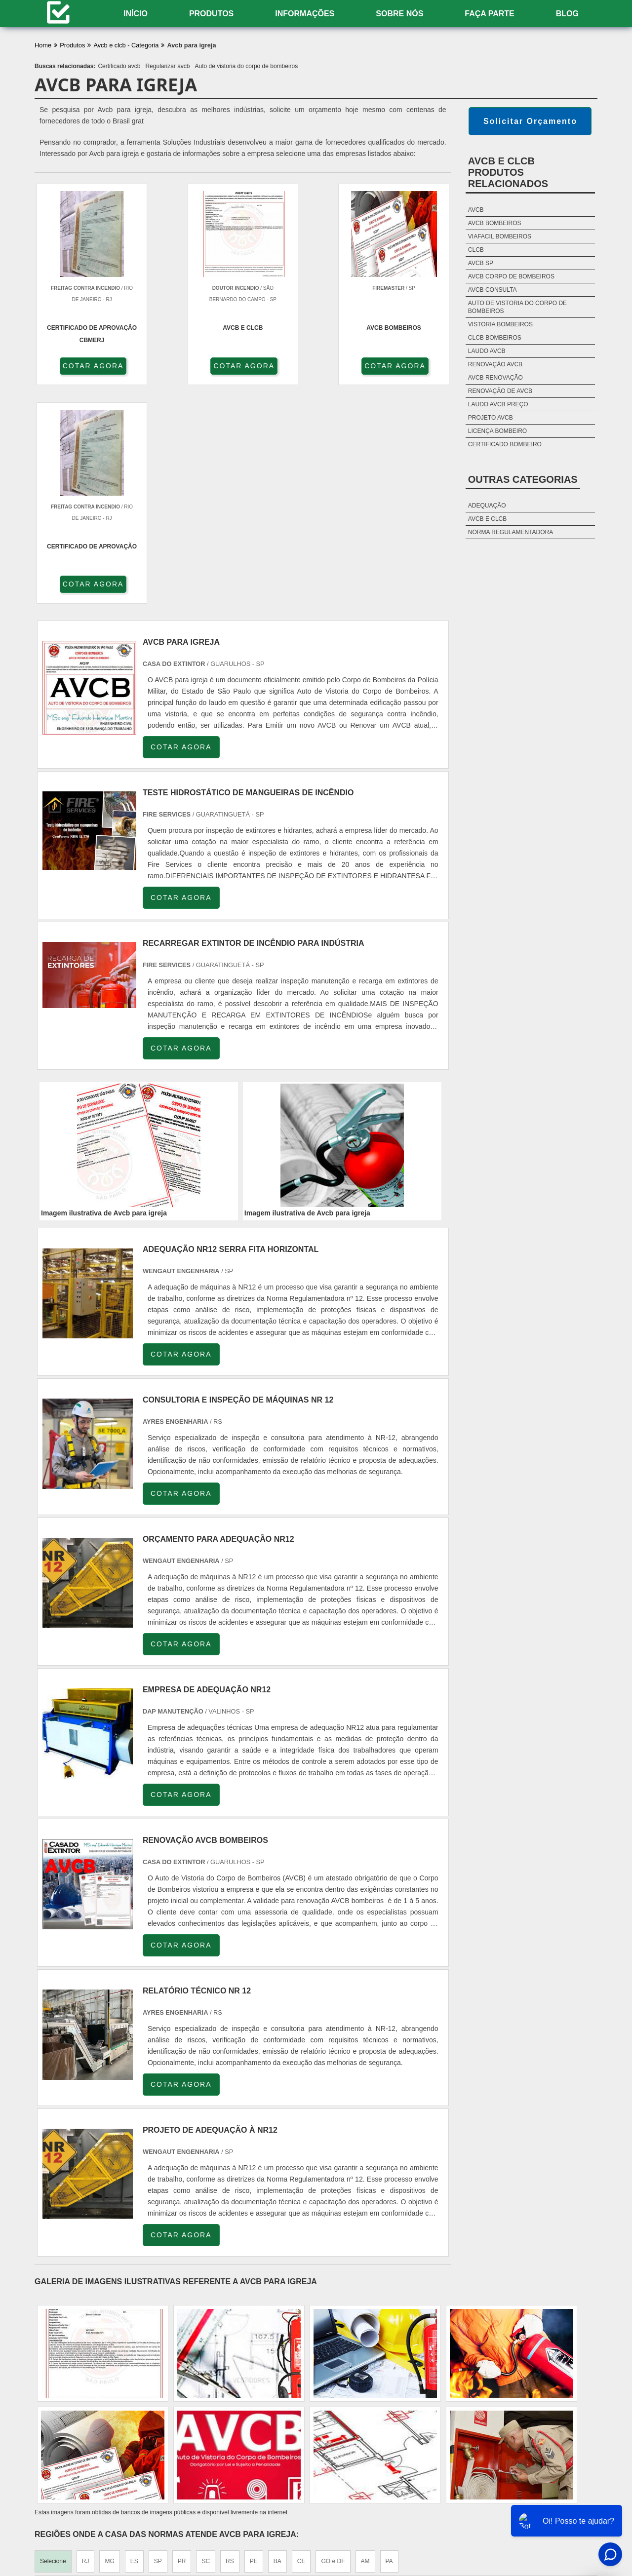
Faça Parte (489, 13)
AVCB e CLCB (487, 518)
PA (389, 2343)
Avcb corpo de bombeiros (511, 276)
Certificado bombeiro (505, 444)
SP (158, 2343)
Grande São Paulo (297, 2426)
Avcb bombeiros (494, 223)
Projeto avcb (490, 417)
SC (205, 2343)
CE (301, 2343)
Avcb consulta (492, 289)
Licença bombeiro (497, 431)
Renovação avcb (495, 364)
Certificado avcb (119, 66)
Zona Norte (110, 2426)
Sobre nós (399, 13)
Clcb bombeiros (494, 337)
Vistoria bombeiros (500, 324)
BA (277, 2343)
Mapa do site (569, 2513)
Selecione (53, 2343)
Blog (567, 13)
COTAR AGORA (87, 366)
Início (135, 13)
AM (365, 2343)
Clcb (476, 249)
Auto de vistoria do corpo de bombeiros (246, 66)
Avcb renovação (495, 377)
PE (254, 2343)
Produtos (211, 13)
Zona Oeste (156, 2426)
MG (109, 2343)
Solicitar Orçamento (530, 121)
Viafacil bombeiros (499, 236)
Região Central (59, 2426)
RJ (85, 2343)
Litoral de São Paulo (364, 2426)
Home (386, 2513)
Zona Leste (242, 2426)
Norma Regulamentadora (510, 532)
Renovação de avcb (500, 391)
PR (182, 2343)
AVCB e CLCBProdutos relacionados (508, 172)
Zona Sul (199, 2426)
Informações (304, 13)
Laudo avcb (487, 351)
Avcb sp (480, 263)
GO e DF (333, 2343)
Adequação (487, 505)
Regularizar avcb (167, 66)
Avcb (476, 209)
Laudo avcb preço (498, 404)
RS (230, 2343)
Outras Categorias (523, 479)
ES (134, 2343)
